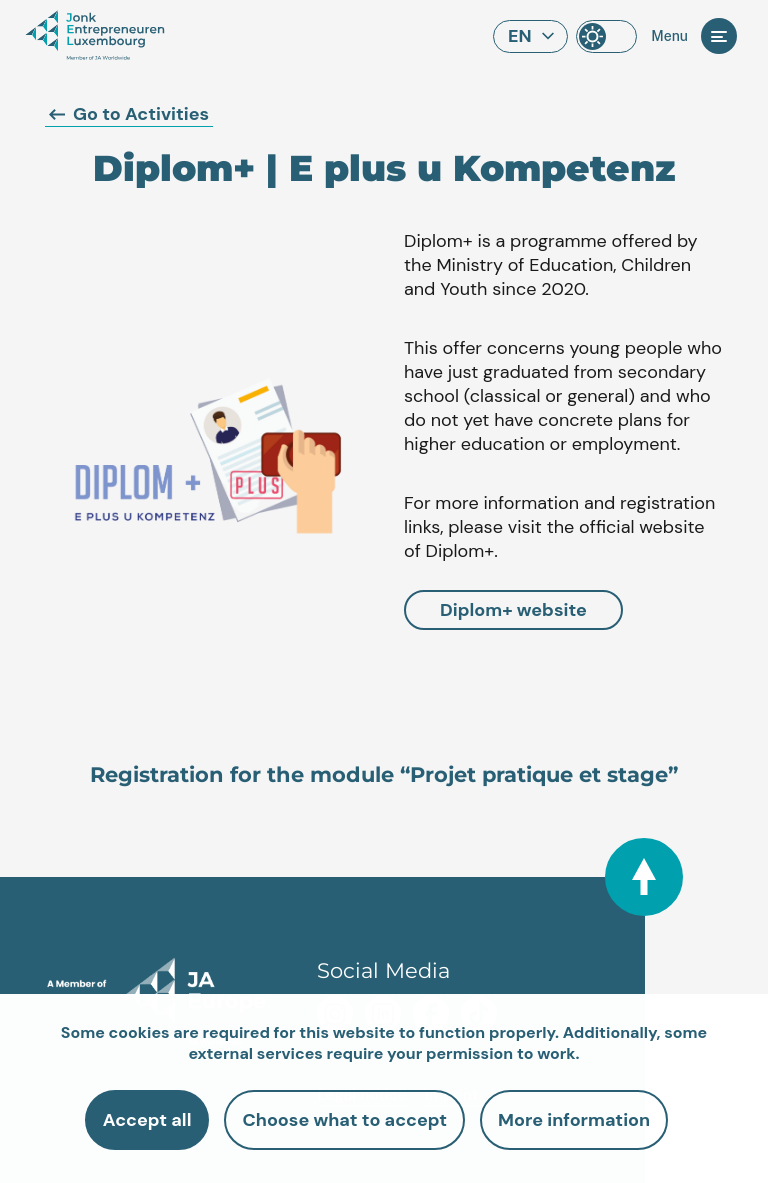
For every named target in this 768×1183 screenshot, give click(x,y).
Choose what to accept (344, 1120)
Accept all (147, 1120)
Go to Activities (129, 114)
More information (574, 1120)
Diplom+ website (513, 610)
